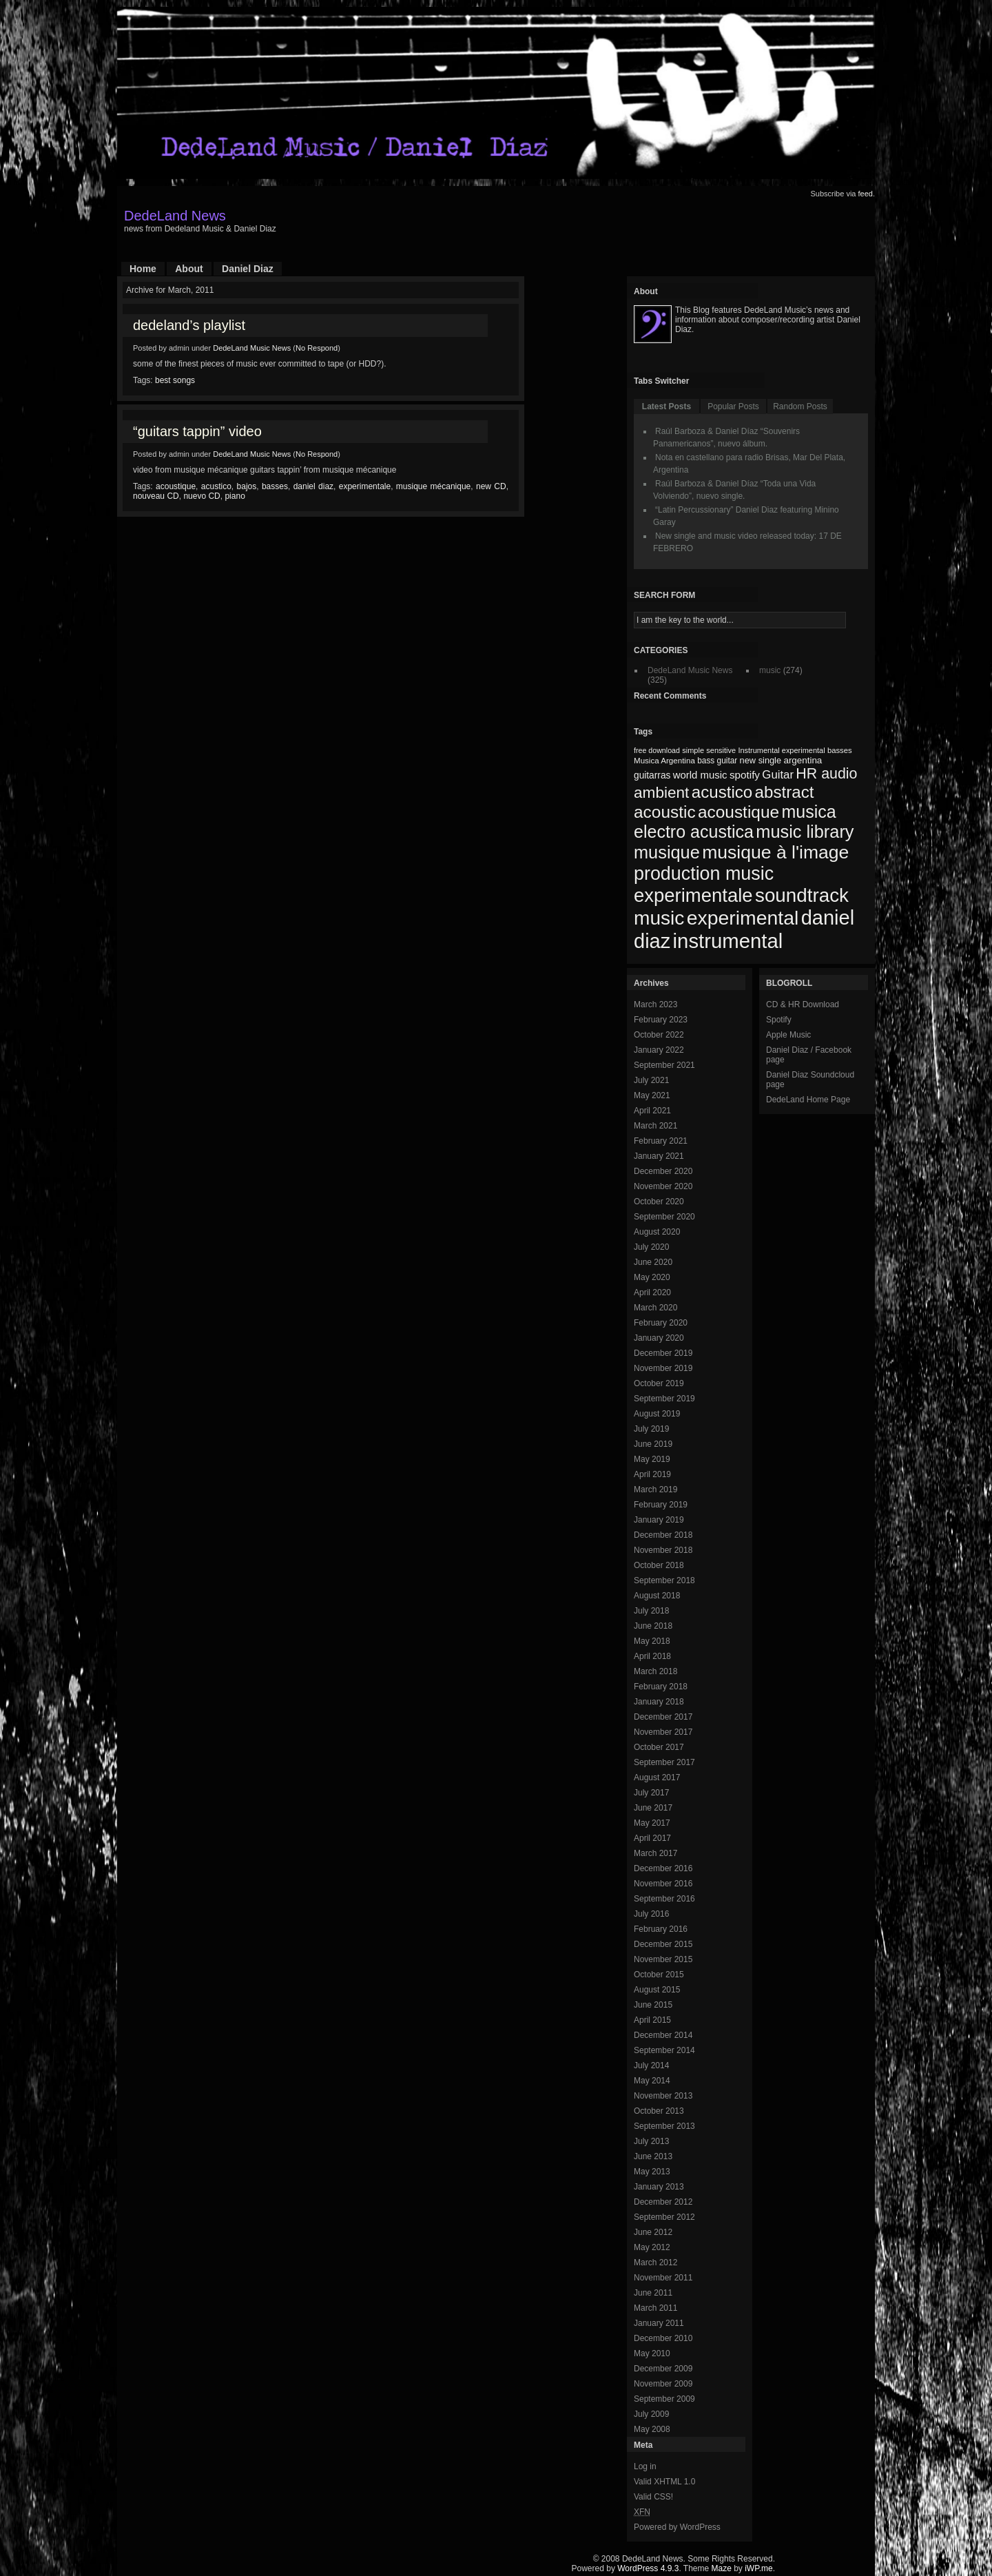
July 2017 (651, 1792)
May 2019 (652, 1459)
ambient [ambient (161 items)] (661, 792)
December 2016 (663, 1868)
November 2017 (663, 1732)
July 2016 (651, 1914)
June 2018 (653, 1626)
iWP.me (758, 2568)
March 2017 (655, 1853)
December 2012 (663, 2202)
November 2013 (663, 2096)
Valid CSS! (653, 2497)
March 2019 (655, 1489)
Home (143, 268)
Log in (645, 2466)
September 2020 (664, 1217)
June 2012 (653, 2232)
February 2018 (661, 1686)
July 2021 (651, 1080)
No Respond (317, 348)
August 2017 (657, 1777)
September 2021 (664, 1065)
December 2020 (663, 1171)
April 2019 (652, 1474)
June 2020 (653, 1262)
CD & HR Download (802, 1004)
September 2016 (664, 1899)
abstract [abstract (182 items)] (784, 792)
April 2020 (652, 1292)
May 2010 (652, 2353)
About (189, 268)
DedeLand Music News (252, 348)
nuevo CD (201, 496)
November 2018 (663, 1550)
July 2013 (651, 2141)
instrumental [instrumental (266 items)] (728, 940)
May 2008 (652, 2429)
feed (865, 193)
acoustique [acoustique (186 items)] (738, 812)
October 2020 (659, 1201)
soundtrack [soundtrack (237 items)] (802, 895)
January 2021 (659, 1156)
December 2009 (663, 2368)
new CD (491, 486)
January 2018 (659, 1702)
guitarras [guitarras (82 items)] (652, 775)
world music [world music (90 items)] (700, 775)
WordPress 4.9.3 (648, 2568)
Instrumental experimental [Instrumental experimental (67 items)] (781, 750)
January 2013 (659, 2187)
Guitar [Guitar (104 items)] (778, 774)
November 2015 (663, 1959)
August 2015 (657, 1990)
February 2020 (661, 1323)
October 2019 (659, 1383)
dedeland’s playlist (189, 325)
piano (235, 496)
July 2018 (651, 1611)
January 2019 (659, 1520)
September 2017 (664, 1762)
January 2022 (659, 1050)
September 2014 (664, 2050)
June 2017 (653, 1808)
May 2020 (652, 1277)
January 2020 (659, 1338)
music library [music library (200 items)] (805, 831)
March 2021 (655, 1126)
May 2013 (652, 2171)
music (770, 670)
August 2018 (657, 1595)
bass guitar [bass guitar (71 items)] (717, 760)
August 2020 (657, 1232)
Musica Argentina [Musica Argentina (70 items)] (664, 760)
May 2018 (652, 1641)
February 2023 (661, 1019)
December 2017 (663, 1717)
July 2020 (651, 1247)
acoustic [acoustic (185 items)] (665, 812)
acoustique (176, 486)
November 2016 (663, 1883)
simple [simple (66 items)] (693, 750)
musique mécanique (433, 486)
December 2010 (663, 2338)
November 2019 (663, 1368)
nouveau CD (156, 496)
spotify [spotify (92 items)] (745, 775)
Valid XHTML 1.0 (664, 2481)
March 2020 (655, 1307)
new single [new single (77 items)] (760, 760)
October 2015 (659, 1974)
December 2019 (663, 1353)
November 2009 (663, 2384)
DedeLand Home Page (808, 1099)
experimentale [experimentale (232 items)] (693, 895)
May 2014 (652, 2080)
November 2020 (663, 1186)
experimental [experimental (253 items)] (743, 918)
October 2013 (659, 2111)
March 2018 (655, 1671)
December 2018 (663, 1535)
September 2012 (664, 2217)
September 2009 (664, 2399)
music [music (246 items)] (659, 918)
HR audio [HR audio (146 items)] (826, 773)
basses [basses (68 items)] (839, 750)
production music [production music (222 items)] (704, 873)
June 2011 (653, 2293)
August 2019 (657, 1414)
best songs (175, 380)
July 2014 (651, 2065)
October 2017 (659, 1747)
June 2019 (653, 1444)
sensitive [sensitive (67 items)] (721, 750)
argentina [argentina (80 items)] (802, 760)
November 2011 (663, 2278)
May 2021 (652, 1095)
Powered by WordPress (677, 2527)
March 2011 (655, 2308)
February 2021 (661, 1141)
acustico (216, 486)
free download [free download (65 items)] (657, 750)
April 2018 (652, 1656)
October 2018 (659, 1565)
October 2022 (659, 1035)
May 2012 (652, 2247)
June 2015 (653, 2005)
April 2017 (652, 1838)
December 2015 (663, 1944)
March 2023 (655, 1004)
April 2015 (652, 2020)
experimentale (365, 486)
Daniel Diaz (247, 268)
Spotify (779, 1019)
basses (275, 486)
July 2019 (651, 1429)
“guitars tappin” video (197, 431)
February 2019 (661, 1504)
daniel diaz (313, 486)
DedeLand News (175, 215)
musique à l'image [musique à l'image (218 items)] (775, 852)
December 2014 (663, 2035)
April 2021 (652, 1110)
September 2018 (664, 1580)
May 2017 (652, 1823)
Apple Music (788, 1035)
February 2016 (661, 1929)
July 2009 (651, 2414)
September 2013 (664, 2126)
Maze (722, 2568)
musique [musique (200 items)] (667, 852)
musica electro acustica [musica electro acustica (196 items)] (735, 821)
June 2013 (653, 2156)
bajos (247, 486)
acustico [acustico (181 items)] (722, 792)
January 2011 (659, 2323)
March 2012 (655, 2262)
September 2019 (664, 1398)
